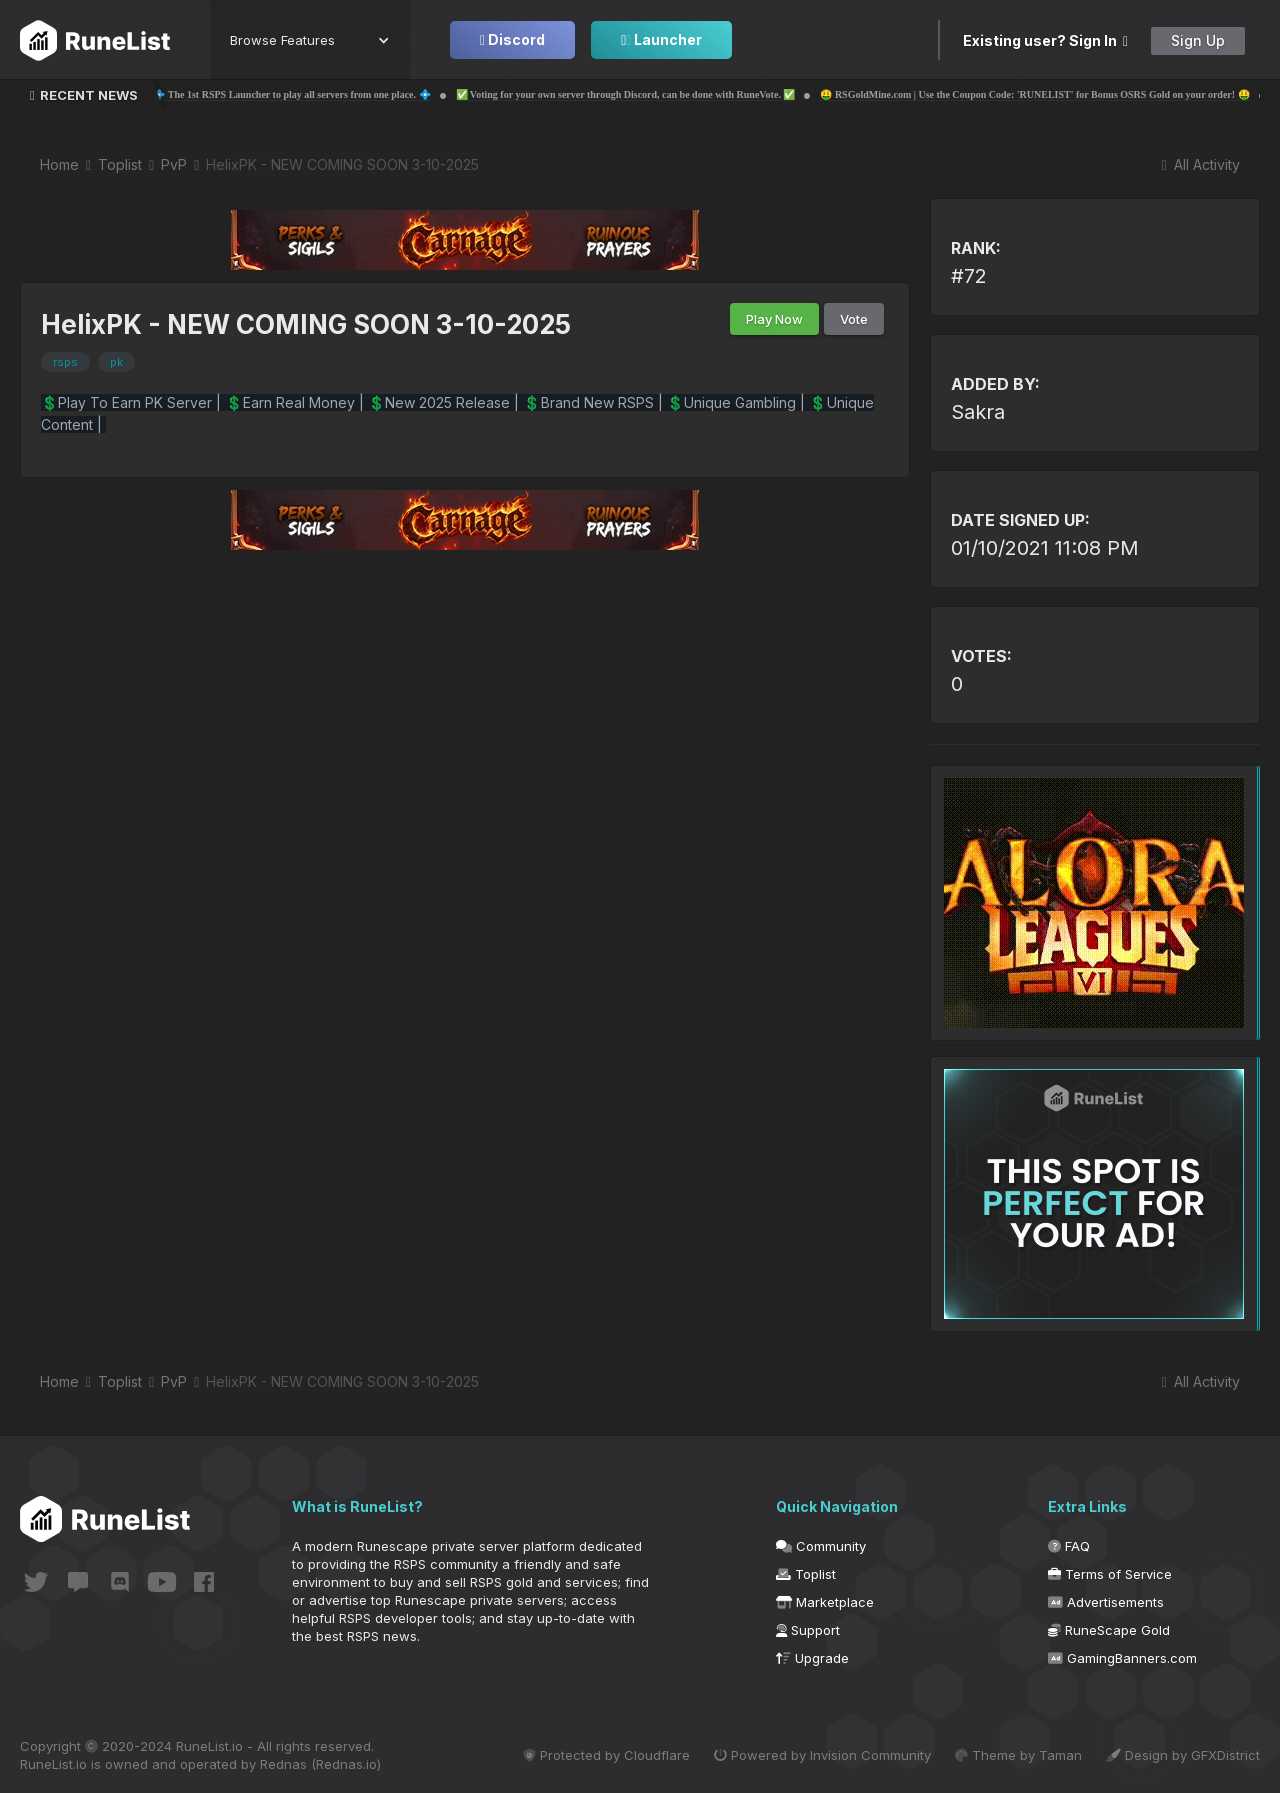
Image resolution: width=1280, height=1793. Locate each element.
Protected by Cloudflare (606, 1755)
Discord (512, 39)
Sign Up (1198, 40)
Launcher (661, 39)
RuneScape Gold (1109, 1630)
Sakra (978, 412)
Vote (854, 319)
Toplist (806, 1574)
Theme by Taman (1018, 1755)
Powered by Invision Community (822, 1755)
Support (808, 1630)
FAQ (1069, 1546)
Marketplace (825, 1602)
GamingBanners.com (1122, 1658)
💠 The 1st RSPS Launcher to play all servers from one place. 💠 (384, 94)
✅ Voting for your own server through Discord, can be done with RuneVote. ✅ (718, 94)
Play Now (774, 319)
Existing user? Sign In (1045, 40)
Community (821, 1546)
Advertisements (1106, 1602)
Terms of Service (1110, 1574)
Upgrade (812, 1658)
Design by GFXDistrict (1183, 1755)
